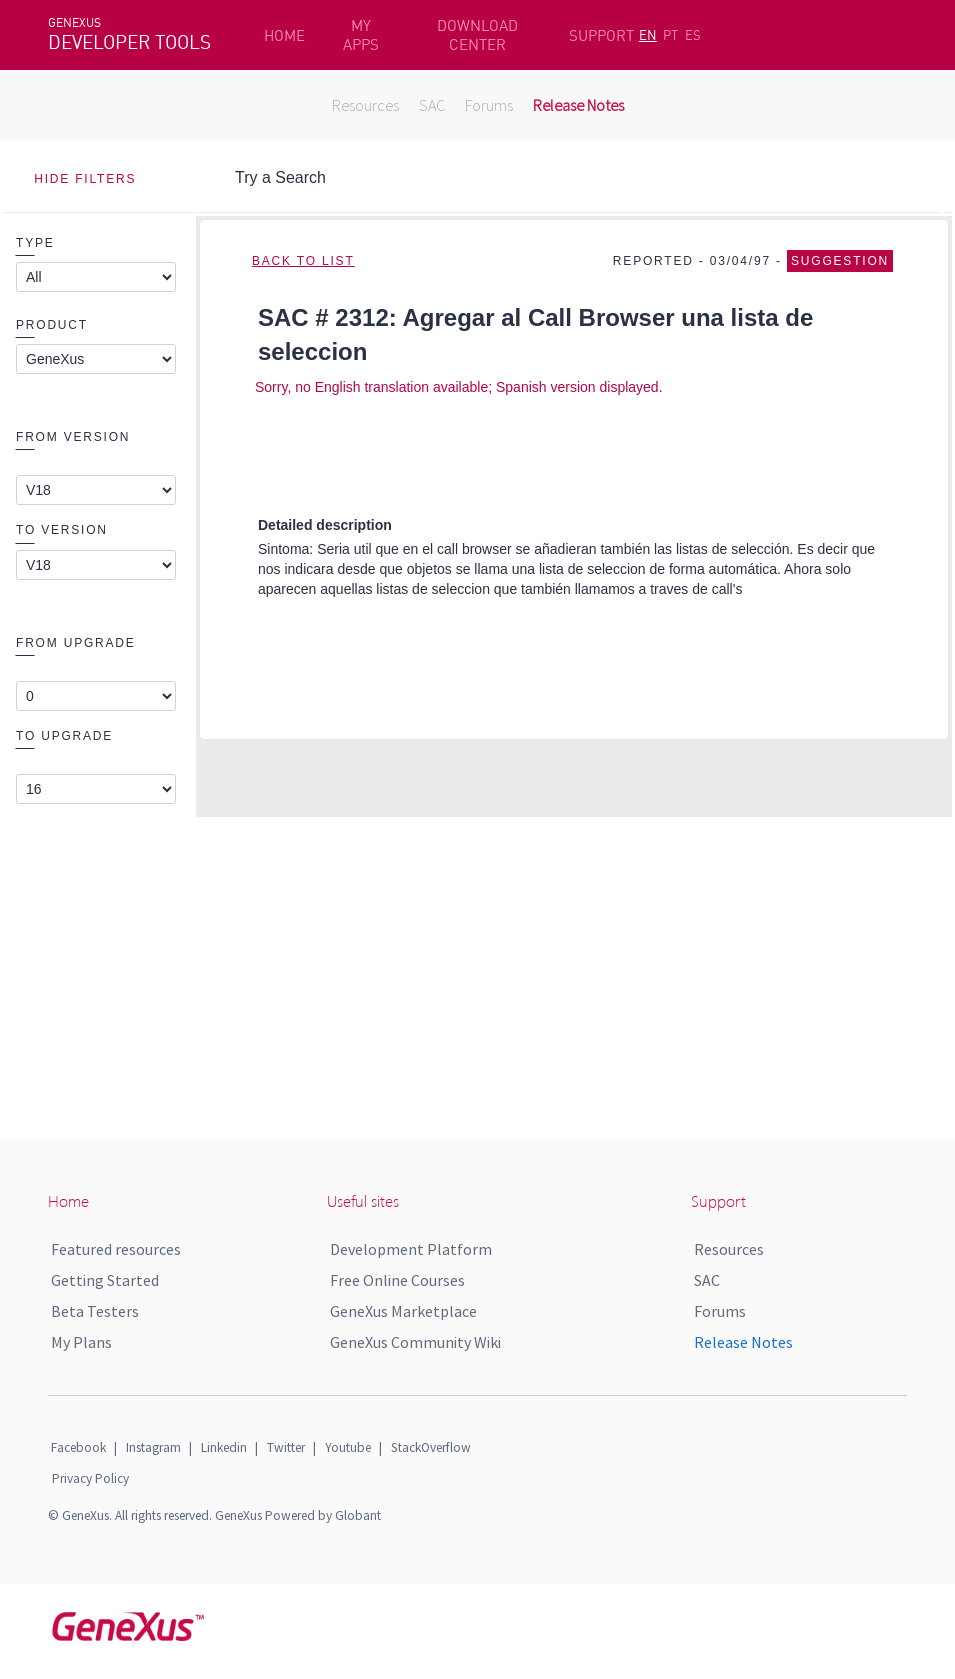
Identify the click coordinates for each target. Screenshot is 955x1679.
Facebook (78, 1447)
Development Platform (411, 1249)
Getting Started (105, 1280)
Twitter (286, 1447)
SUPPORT (601, 35)
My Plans (81, 1342)
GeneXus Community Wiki (415, 1342)
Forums (489, 105)
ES (693, 35)
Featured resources (116, 1249)
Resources (365, 105)
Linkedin (224, 1447)
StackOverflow (431, 1447)
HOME (284, 35)
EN (648, 35)
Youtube (348, 1447)
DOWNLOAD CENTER (477, 35)
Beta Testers (95, 1311)
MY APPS (361, 35)
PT (670, 35)
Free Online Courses (397, 1280)
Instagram (153, 1447)
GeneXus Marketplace (403, 1311)
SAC (432, 105)
